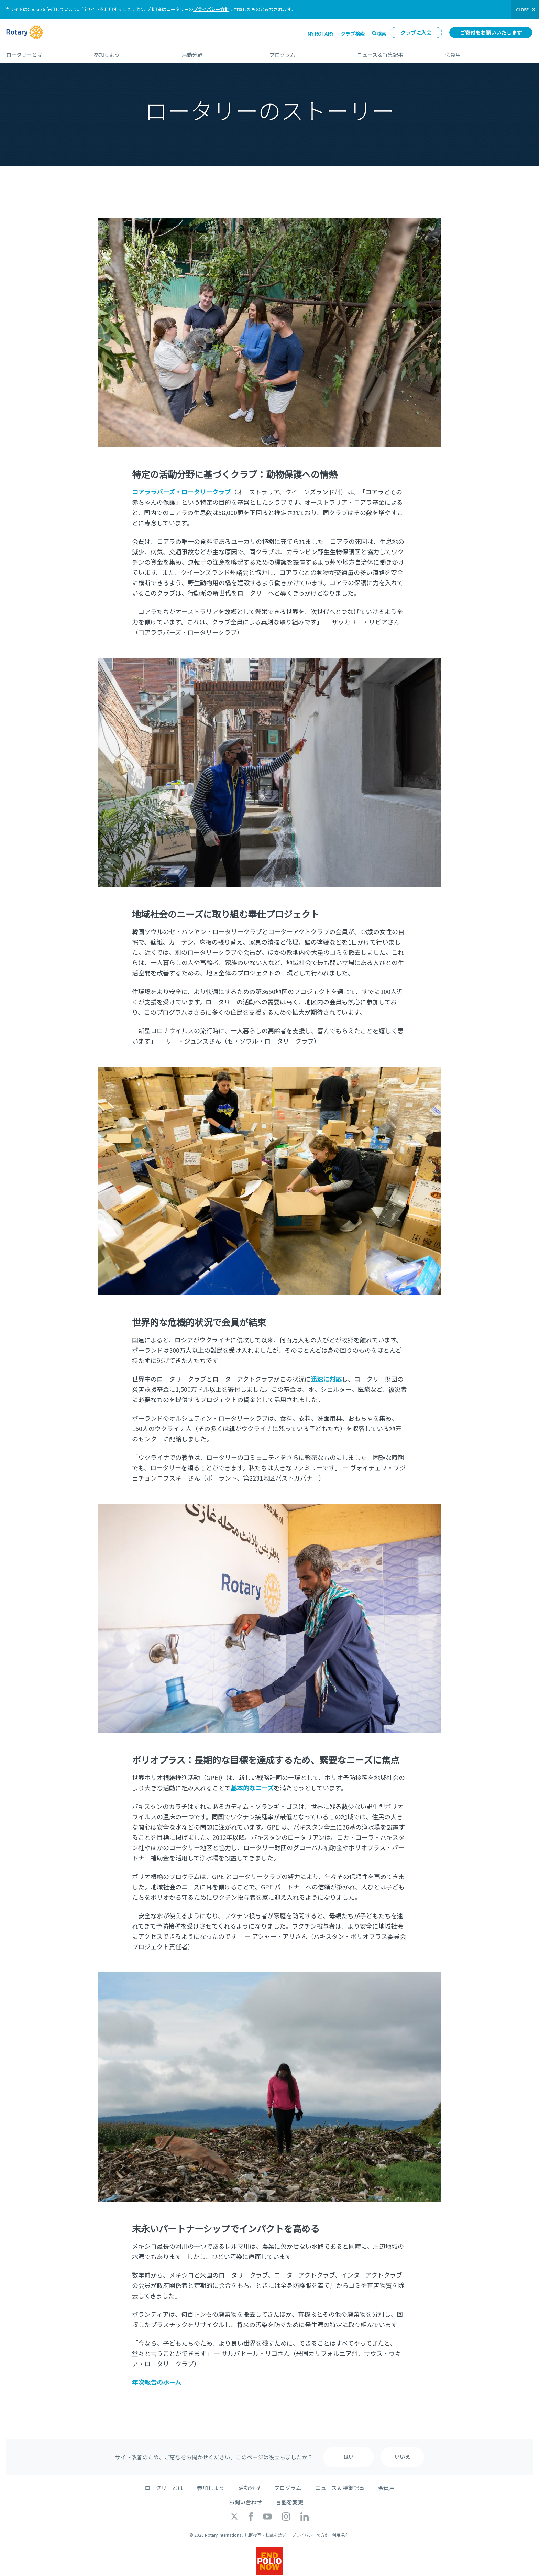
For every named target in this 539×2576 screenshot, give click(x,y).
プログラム (306, 52)
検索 (381, 33)
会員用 (489, 52)
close (522, 9)
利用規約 (340, 2535)
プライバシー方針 (211, 9)
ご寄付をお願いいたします (491, 32)
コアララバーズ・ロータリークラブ (181, 491)
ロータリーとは (43, 52)
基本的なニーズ (252, 1787)
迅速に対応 (326, 1378)
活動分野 (219, 52)
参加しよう (131, 52)
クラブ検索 (353, 33)
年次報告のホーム (156, 2382)
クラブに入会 (415, 32)
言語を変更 (289, 2502)
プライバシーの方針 (310, 2535)
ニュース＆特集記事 (394, 52)
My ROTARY (320, 33)
